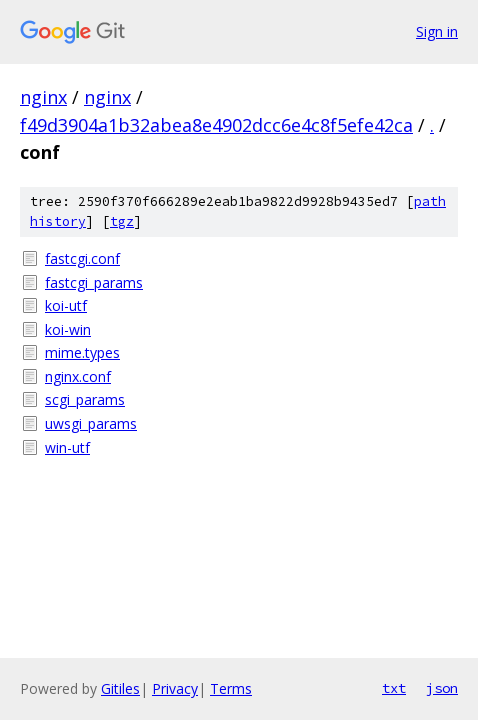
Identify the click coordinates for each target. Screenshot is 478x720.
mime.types (82, 352)
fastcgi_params (94, 282)
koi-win (68, 329)
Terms (231, 688)
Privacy (175, 688)
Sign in (437, 31)
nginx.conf (78, 376)
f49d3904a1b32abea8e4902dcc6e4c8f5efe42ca (216, 125)
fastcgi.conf (82, 258)
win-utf (67, 447)
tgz (122, 221)
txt (394, 688)
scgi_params (85, 399)
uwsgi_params (91, 423)
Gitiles (120, 688)
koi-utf (66, 305)
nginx (43, 97)
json (442, 688)
